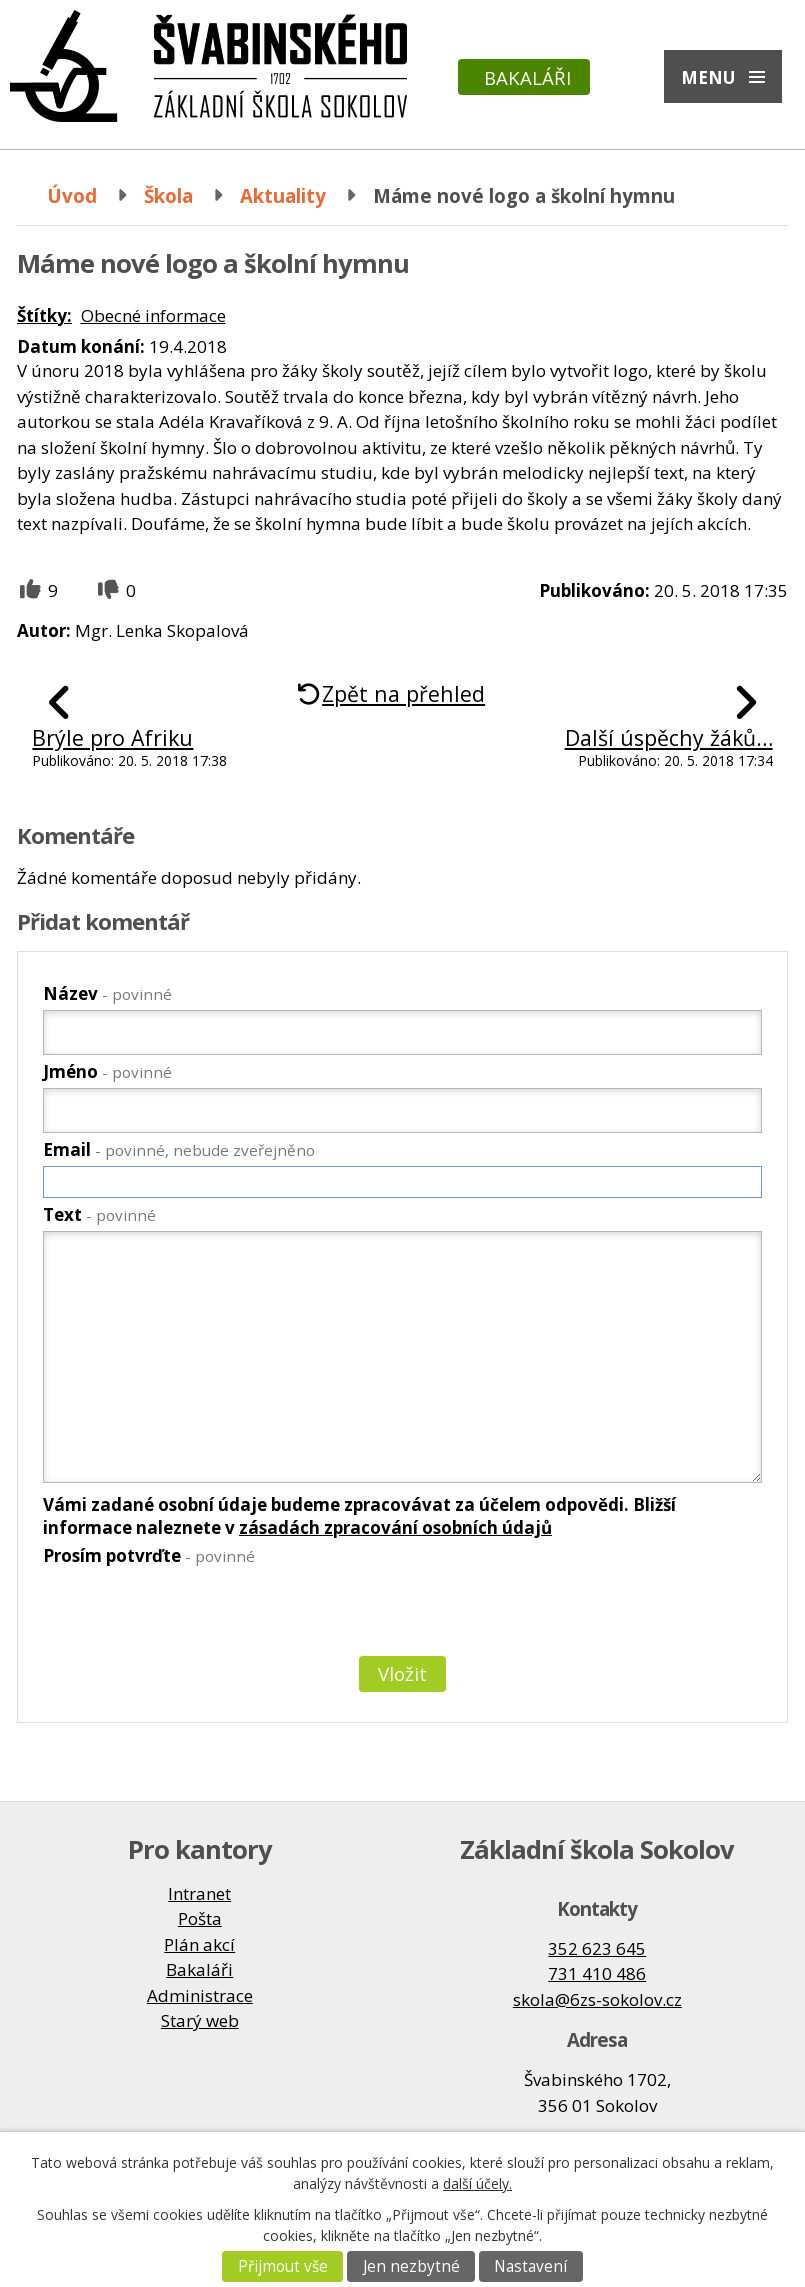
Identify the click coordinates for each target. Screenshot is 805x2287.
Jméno (107, 1071)
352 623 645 (597, 1948)
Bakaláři (527, 77)
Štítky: (44, 315)
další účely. (477, 2183)
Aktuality (283, 195)
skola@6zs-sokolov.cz (597, 1999)
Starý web (200, 2020)
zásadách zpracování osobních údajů (395, 1527)
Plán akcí (199, 1944)
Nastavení (530, 2266)
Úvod (72, 195)
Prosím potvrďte (149, 1555)
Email (179, 1149)
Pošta (200, 1918)
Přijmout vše (283, 2266)
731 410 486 (597, 1973)
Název (107, 993)
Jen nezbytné (411, 2266)
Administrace (200, 1995)
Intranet (199, 1893)
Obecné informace (153, 315)
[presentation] (193, 1615)
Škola (168, 195)
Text (99, 1214)
